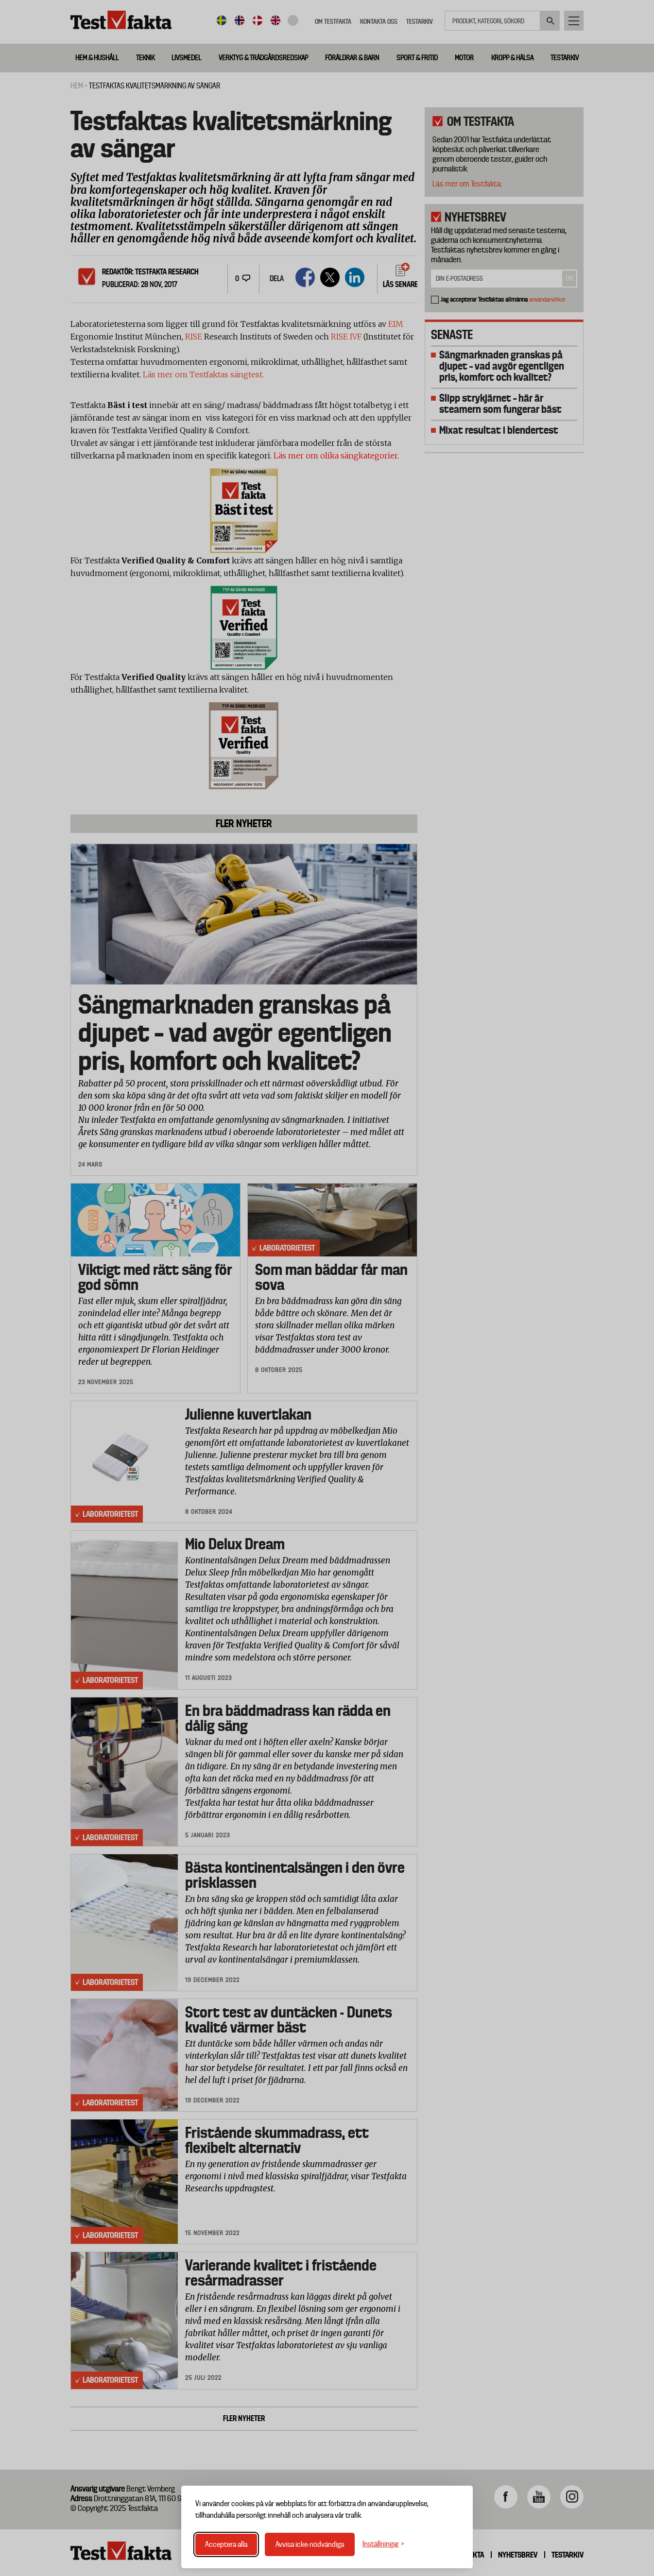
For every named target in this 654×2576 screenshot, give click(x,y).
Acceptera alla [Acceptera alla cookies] (226, 2544)
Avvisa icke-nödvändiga (309, 2544)
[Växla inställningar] (383, 2544)
